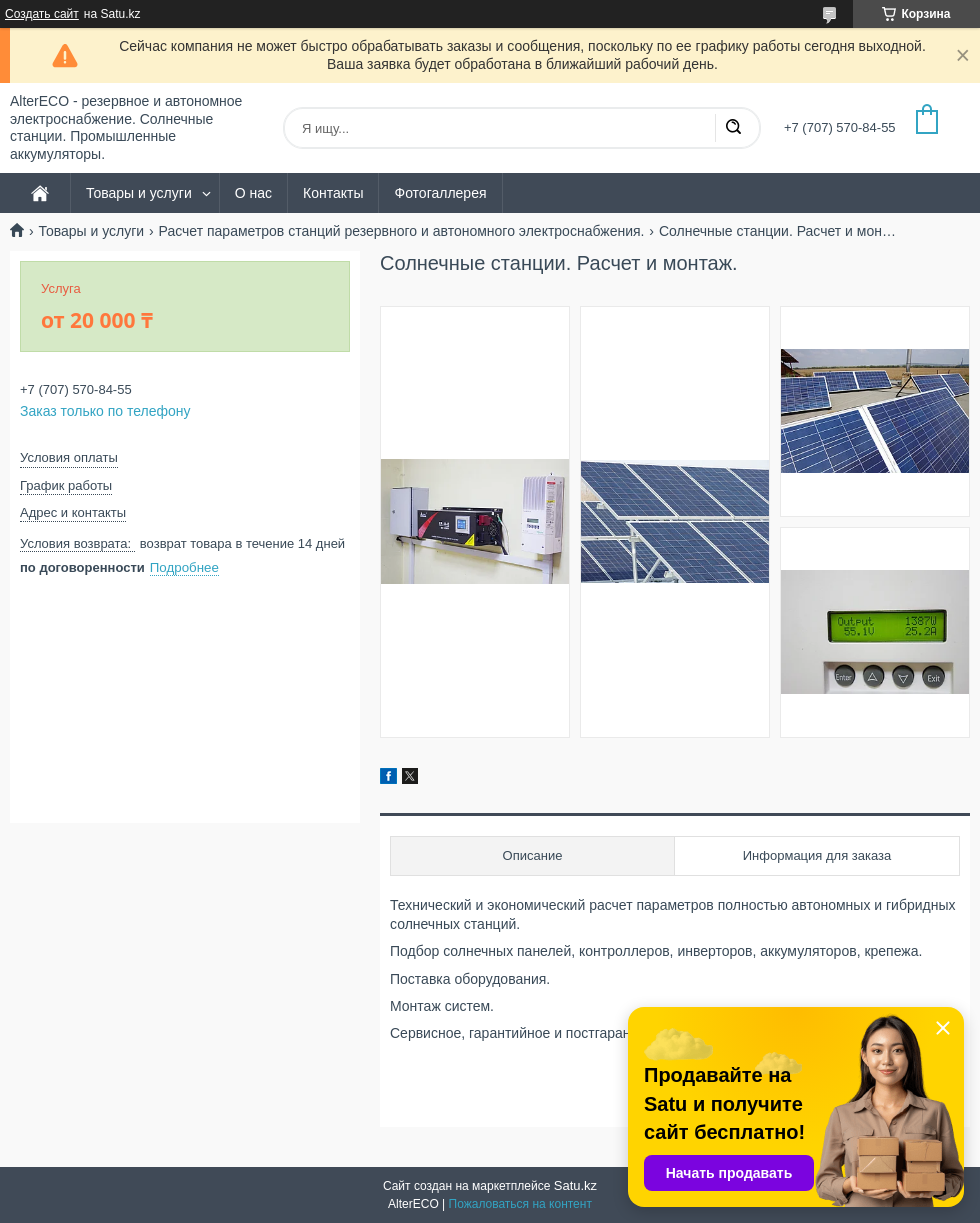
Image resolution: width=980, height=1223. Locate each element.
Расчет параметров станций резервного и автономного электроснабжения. (402, 231)
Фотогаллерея (440, 193)
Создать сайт (42, 14)
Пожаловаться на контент (520, 1204)
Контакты (333, 193)
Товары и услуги (139, 193)
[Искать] (733, 128)
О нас (253, 193)
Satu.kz (575, 1185)
